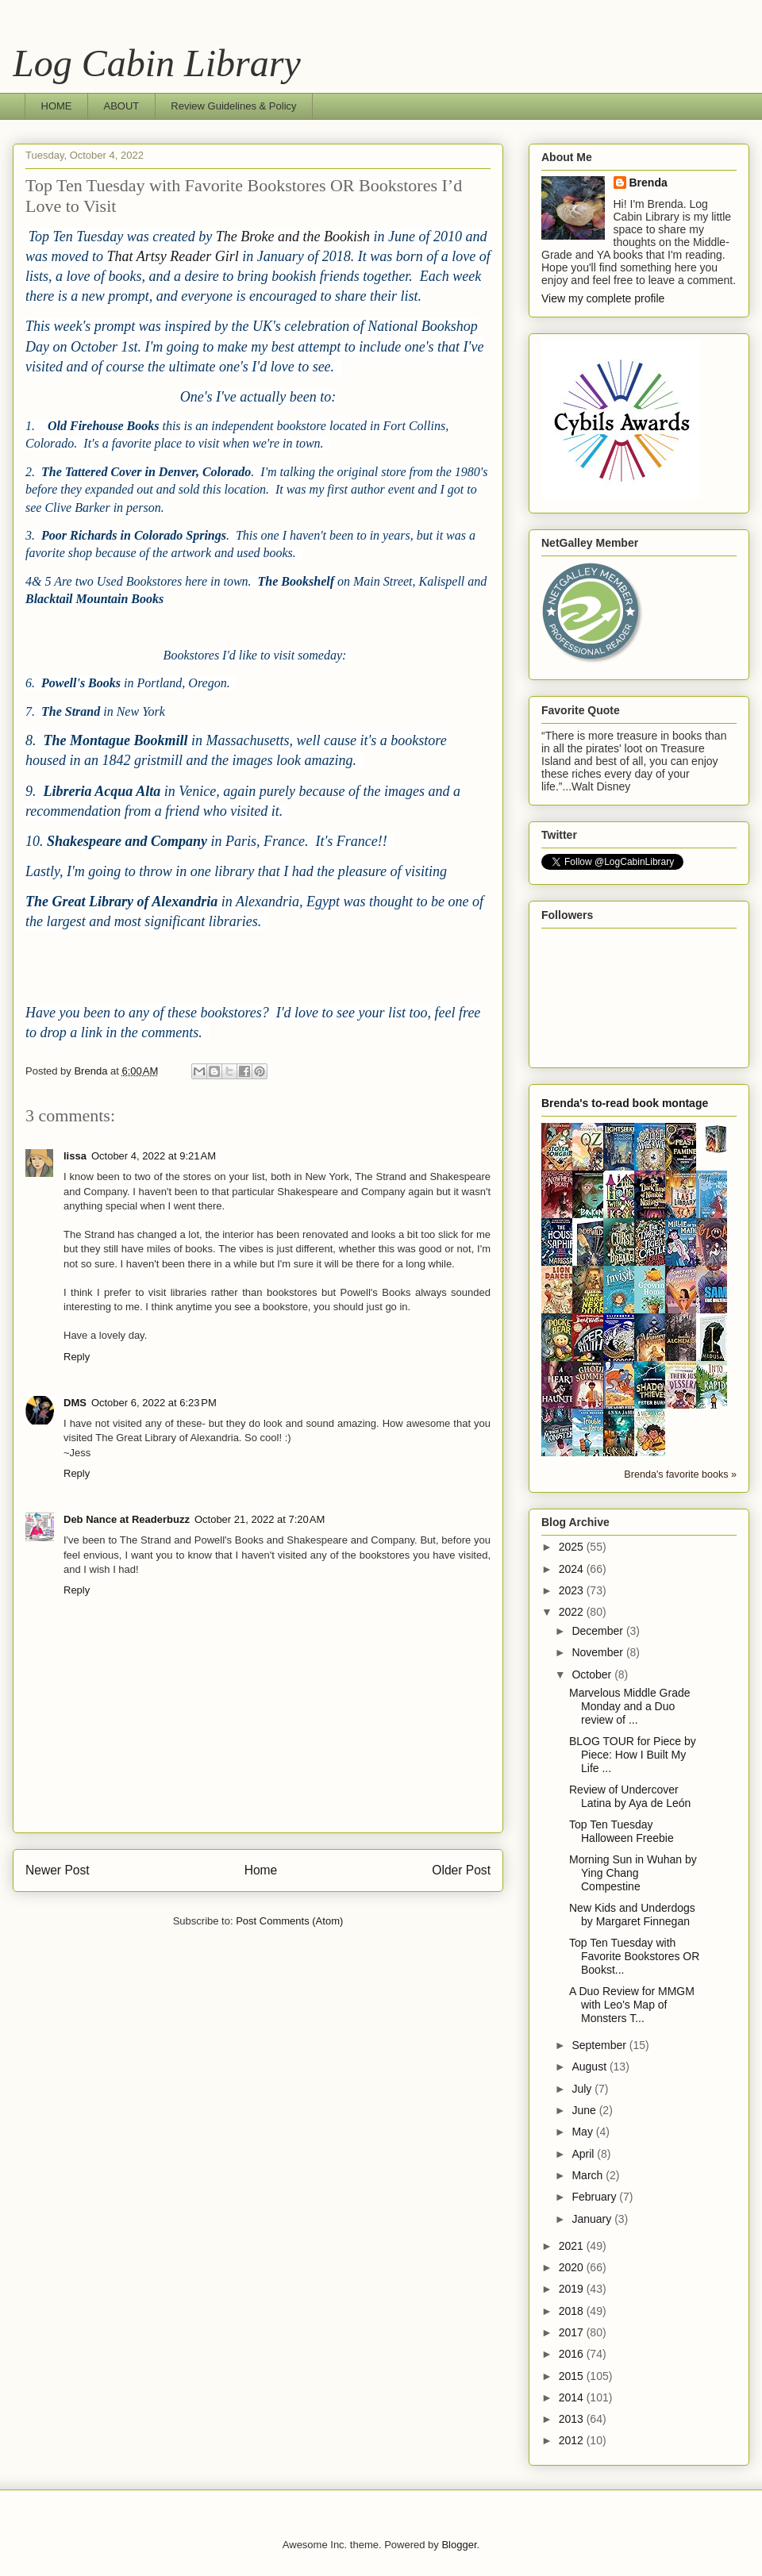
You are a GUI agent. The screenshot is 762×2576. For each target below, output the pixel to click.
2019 (573, 2288)
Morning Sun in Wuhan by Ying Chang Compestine (633, 1873)
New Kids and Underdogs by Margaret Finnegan (632, 1914)
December (598, 1630)
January (593, 2219)
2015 (573, 2376)
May (583, 2131)
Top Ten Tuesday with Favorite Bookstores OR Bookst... (634, 1956)
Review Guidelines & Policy (233, 106)
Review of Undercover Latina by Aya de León (630, 1796)
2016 (573, 2353)
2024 (573, 1569)
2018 (573, 2311)
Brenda (648, 182)
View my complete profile (602, 298)
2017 (573, 2332)
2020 (573, 2267)
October (593, 1674)
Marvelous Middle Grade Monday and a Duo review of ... (630, 1706)
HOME (56, 106)
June (585, 2110)
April (584, 2153)
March (589, 2175)
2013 (573, 2419)
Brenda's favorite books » (680, 1474)
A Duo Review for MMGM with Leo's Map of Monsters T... (632, 2004)
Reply (77, 1357)
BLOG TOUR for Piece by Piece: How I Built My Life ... (632, 1754)
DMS (75, 1403)
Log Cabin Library (157, 63)
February (595, 2196)
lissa (75, 1156)
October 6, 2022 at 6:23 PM (154, 1403)
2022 (573, 1611)
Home (261, 1870)
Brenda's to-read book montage (624, 1103)
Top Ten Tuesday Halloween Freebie (621, 1831)
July (583, 2088)
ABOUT (122, 106)
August (590, 2066)
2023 (573, 1590)
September (600, 2045)
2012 (573, 2440)
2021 (573, 2246)
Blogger (458, 2545)
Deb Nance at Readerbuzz (127, 1519)
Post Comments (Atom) (289, 1921)
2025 (573, 1546)
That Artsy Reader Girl (173, 256)
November (598, 1652)
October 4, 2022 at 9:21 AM (153, 1156)
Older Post (461, 1870)
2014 (573, 2397)
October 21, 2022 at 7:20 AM (259, 1519)
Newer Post (57, 1870)
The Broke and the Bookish (293, 236)
